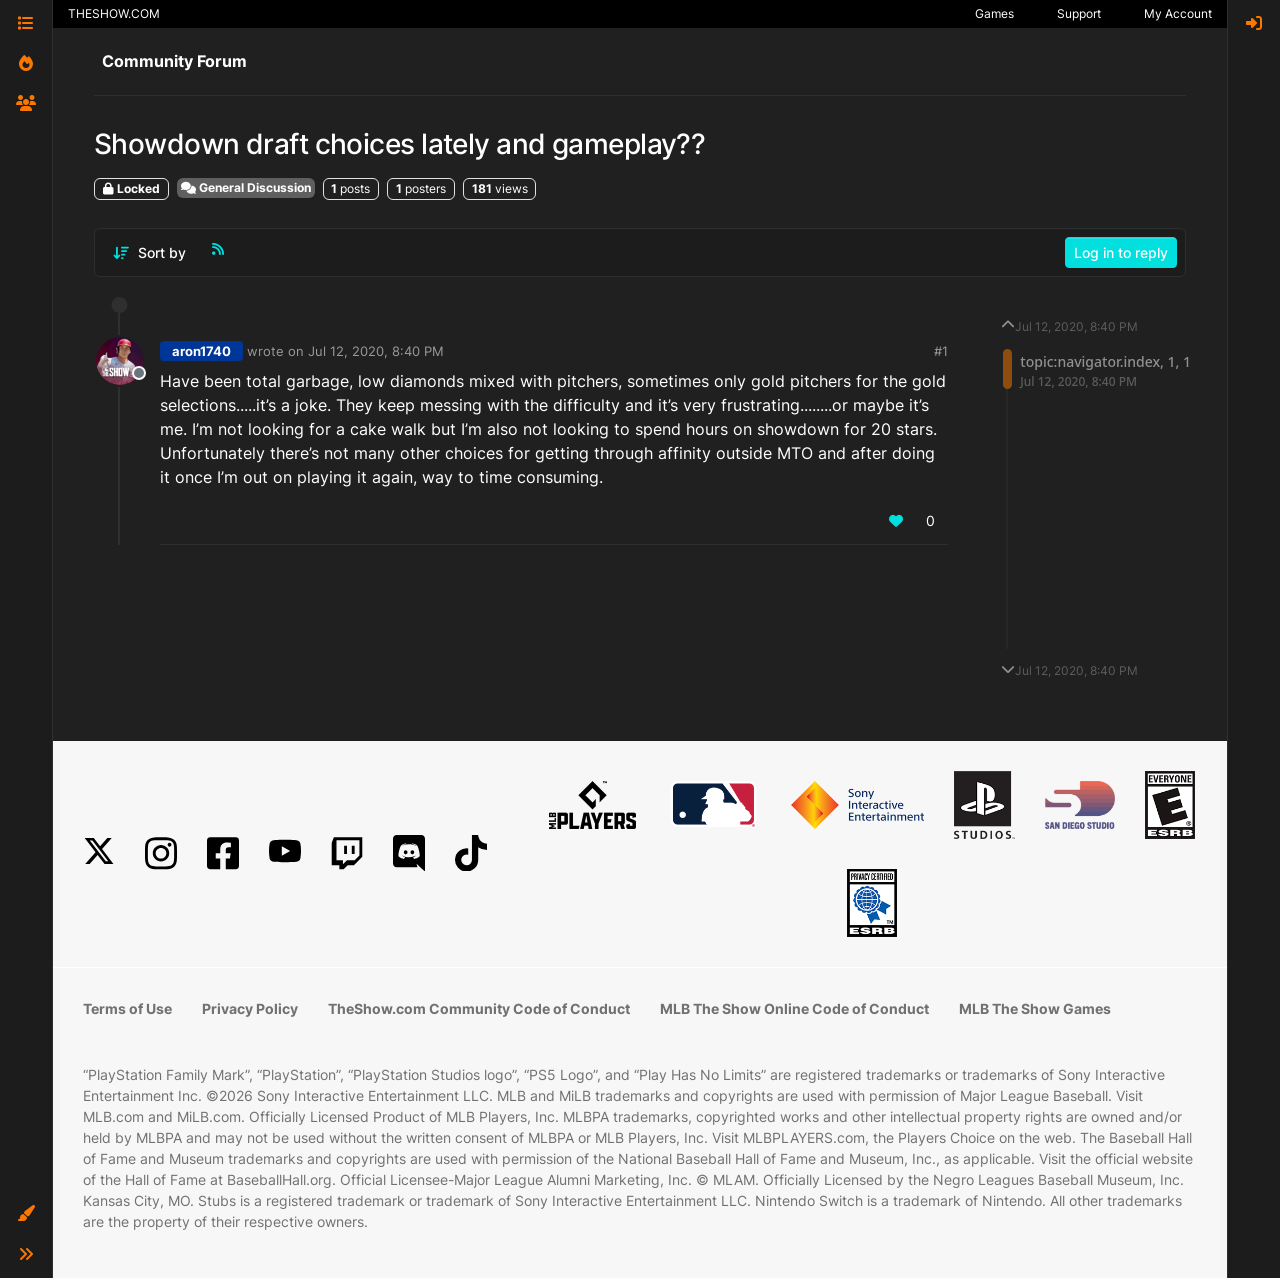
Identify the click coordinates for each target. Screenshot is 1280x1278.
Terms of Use (127, 1008)
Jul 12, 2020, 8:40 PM (376, 351)
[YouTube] (285, 853)
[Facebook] (223, 853)
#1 (941, 351)
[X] (99, 853)
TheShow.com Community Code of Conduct (479, 1008)
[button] (26, 1214)
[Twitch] (347, 853)
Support (1079, 13)
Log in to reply (1121, 252)
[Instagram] (161, 853)
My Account (1178, 13)
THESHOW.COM (114, 13)
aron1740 (201, 351)
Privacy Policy (250, 1008)
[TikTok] (471, 853)
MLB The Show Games (1035, 1008)
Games (994, 13)
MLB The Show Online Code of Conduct (794, 1008)
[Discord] (409, 853)
